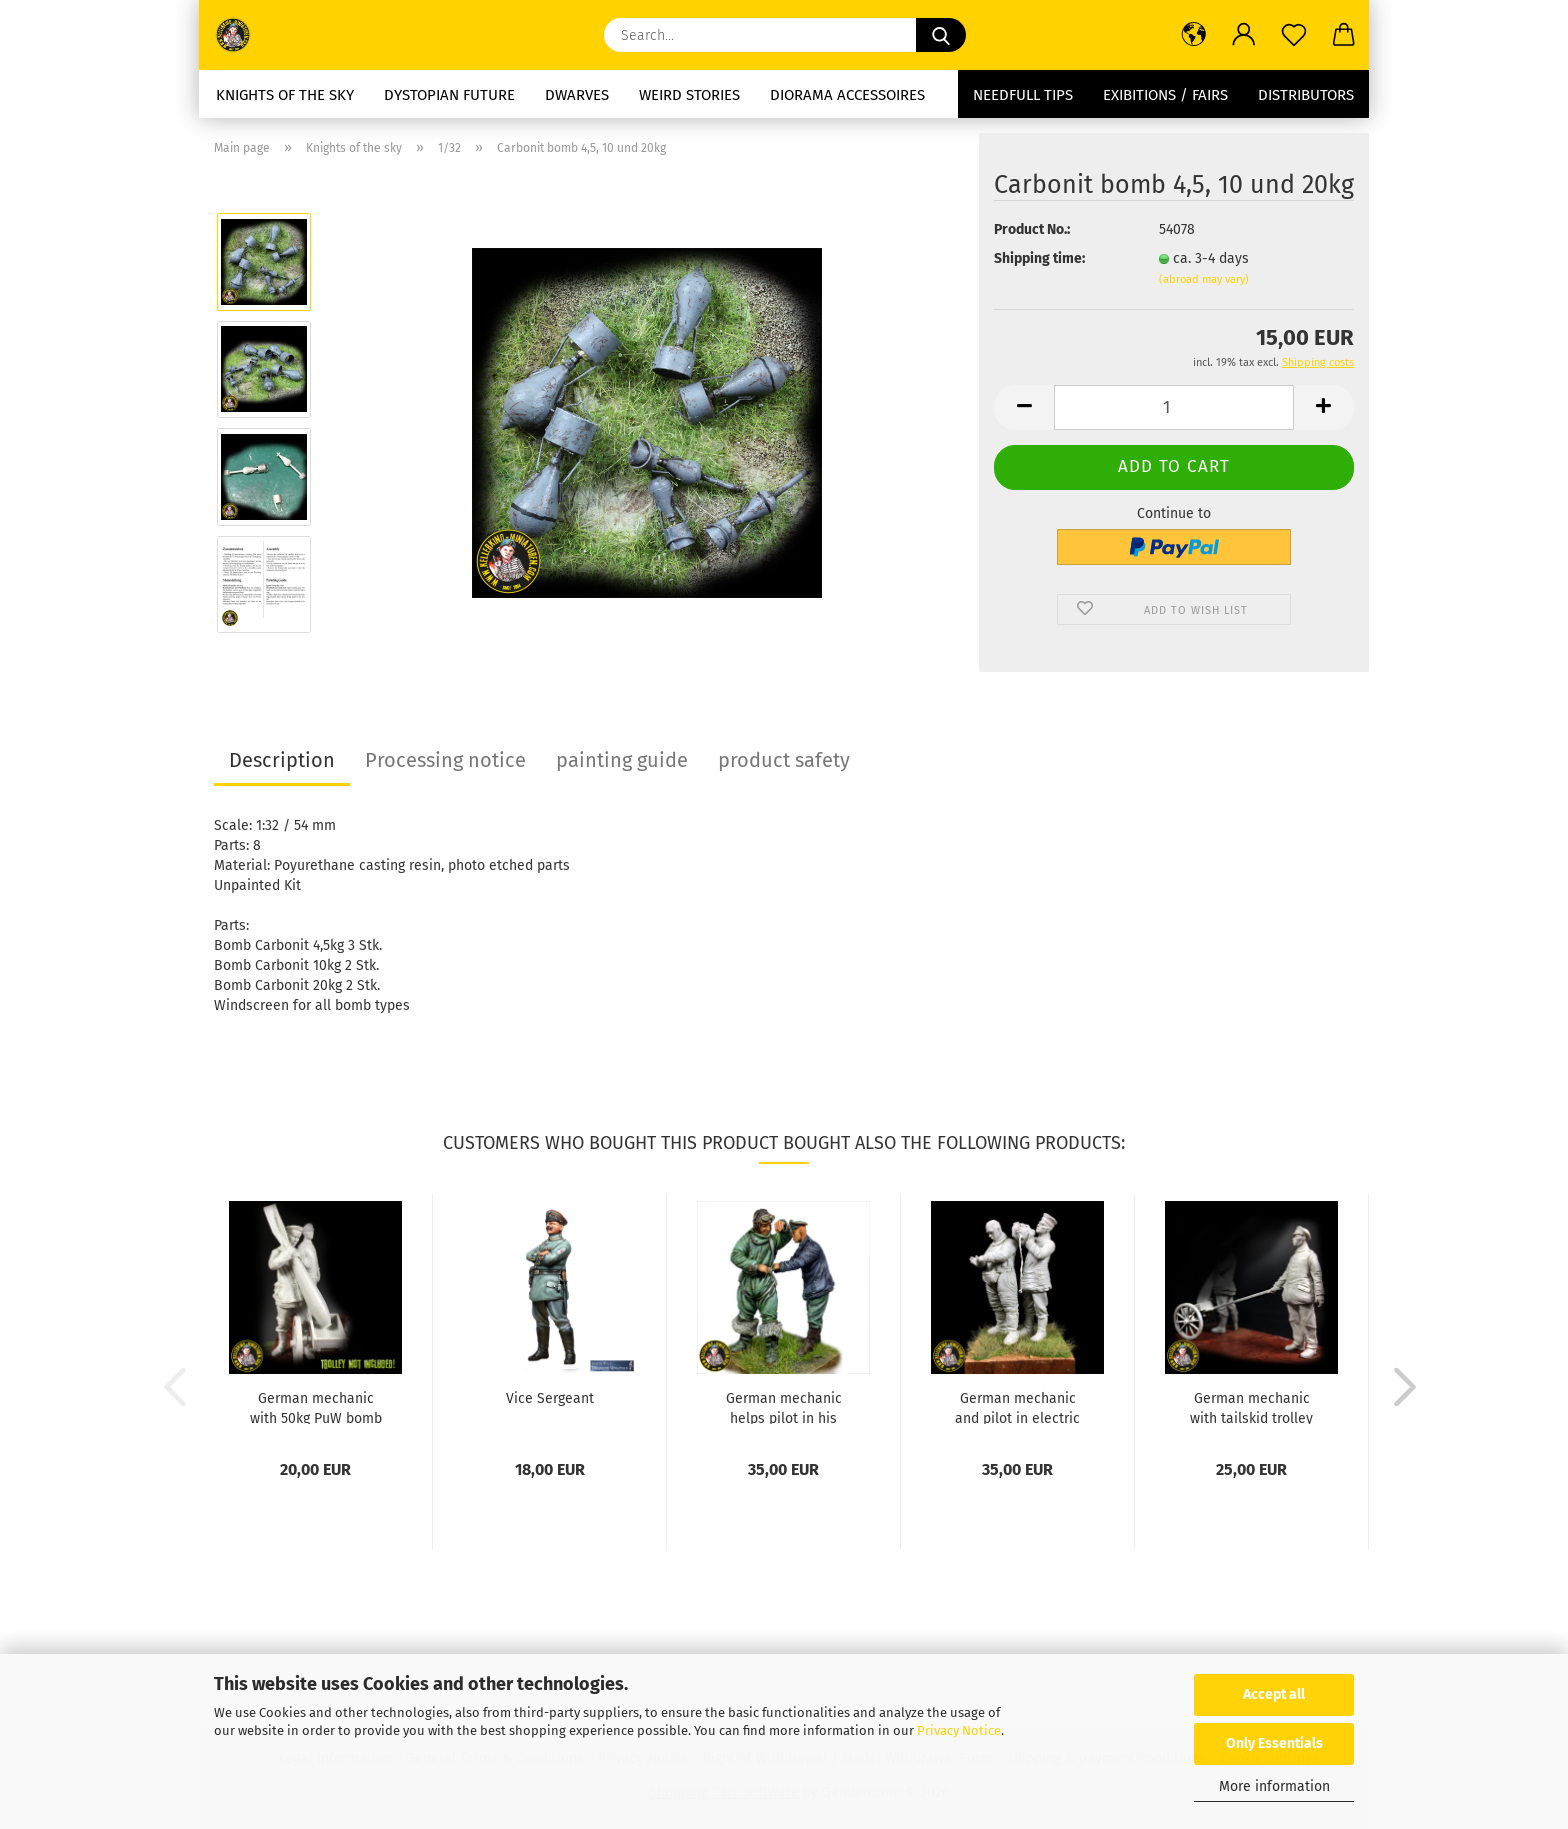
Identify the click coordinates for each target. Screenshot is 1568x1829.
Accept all (1274, 1694)
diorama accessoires (847, 95)
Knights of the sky (285, 95)
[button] (1194, 35)
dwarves (577, 95)
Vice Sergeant (550, 1398)
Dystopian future (449, 95)
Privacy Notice (959, 1730)
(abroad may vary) (1204, 279)
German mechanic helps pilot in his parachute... (784, 1407)
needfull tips (1023, 95)
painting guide (622, 760)
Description (282, 760)
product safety (784, 760)
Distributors (1306, 95)
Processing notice (445, 760)
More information (1274, 1786)
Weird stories (689, 95)
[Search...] (941, 35)
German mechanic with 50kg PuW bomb (316, 1407)
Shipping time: (1039, 258)
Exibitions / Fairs (1165, 95)
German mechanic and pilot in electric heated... (1017, 1407)
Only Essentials (1274, 1743)
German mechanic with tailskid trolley (1251, 1407)
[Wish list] (1294, 35)
